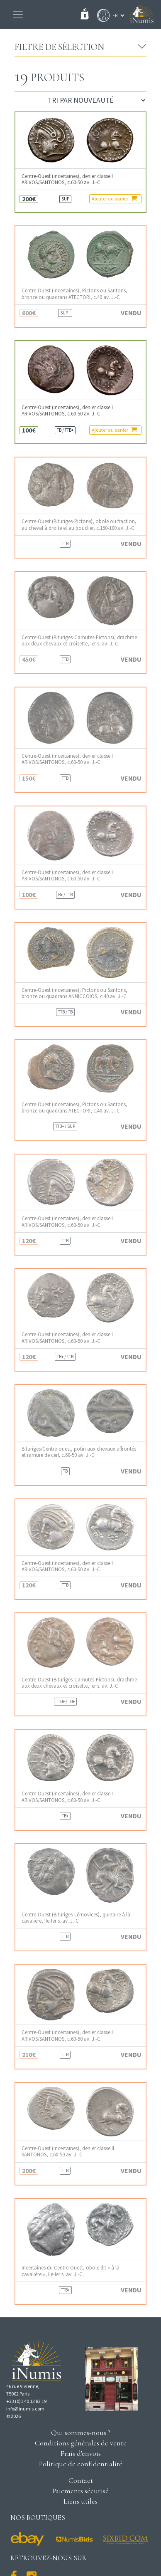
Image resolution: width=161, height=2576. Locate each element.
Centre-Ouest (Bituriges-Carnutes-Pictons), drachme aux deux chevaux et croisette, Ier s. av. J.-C (79, 640)
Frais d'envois (80, 2453)
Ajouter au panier (114, 198)
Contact (80, 2480)
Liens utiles (80, 2501)
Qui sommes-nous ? (80, 2432)
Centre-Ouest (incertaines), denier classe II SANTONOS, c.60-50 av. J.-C (68, 2151)
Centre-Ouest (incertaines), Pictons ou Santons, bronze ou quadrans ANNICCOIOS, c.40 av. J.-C (74, 993)
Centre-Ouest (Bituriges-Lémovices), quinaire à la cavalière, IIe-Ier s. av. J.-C (76, 1917)
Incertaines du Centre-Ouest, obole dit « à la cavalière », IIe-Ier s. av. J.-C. (71, 2271)
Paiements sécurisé (80, 2490)
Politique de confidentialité (80, 2463)
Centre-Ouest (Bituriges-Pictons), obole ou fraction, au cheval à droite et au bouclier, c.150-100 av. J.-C (79, 524)
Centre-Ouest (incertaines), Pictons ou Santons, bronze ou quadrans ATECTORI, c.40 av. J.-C (74, 293)
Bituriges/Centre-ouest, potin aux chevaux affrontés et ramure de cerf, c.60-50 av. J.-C (79, 1452)
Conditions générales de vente (81, 2442)
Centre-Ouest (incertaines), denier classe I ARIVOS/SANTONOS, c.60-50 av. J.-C (67, 179)
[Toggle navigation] (18, 14)
